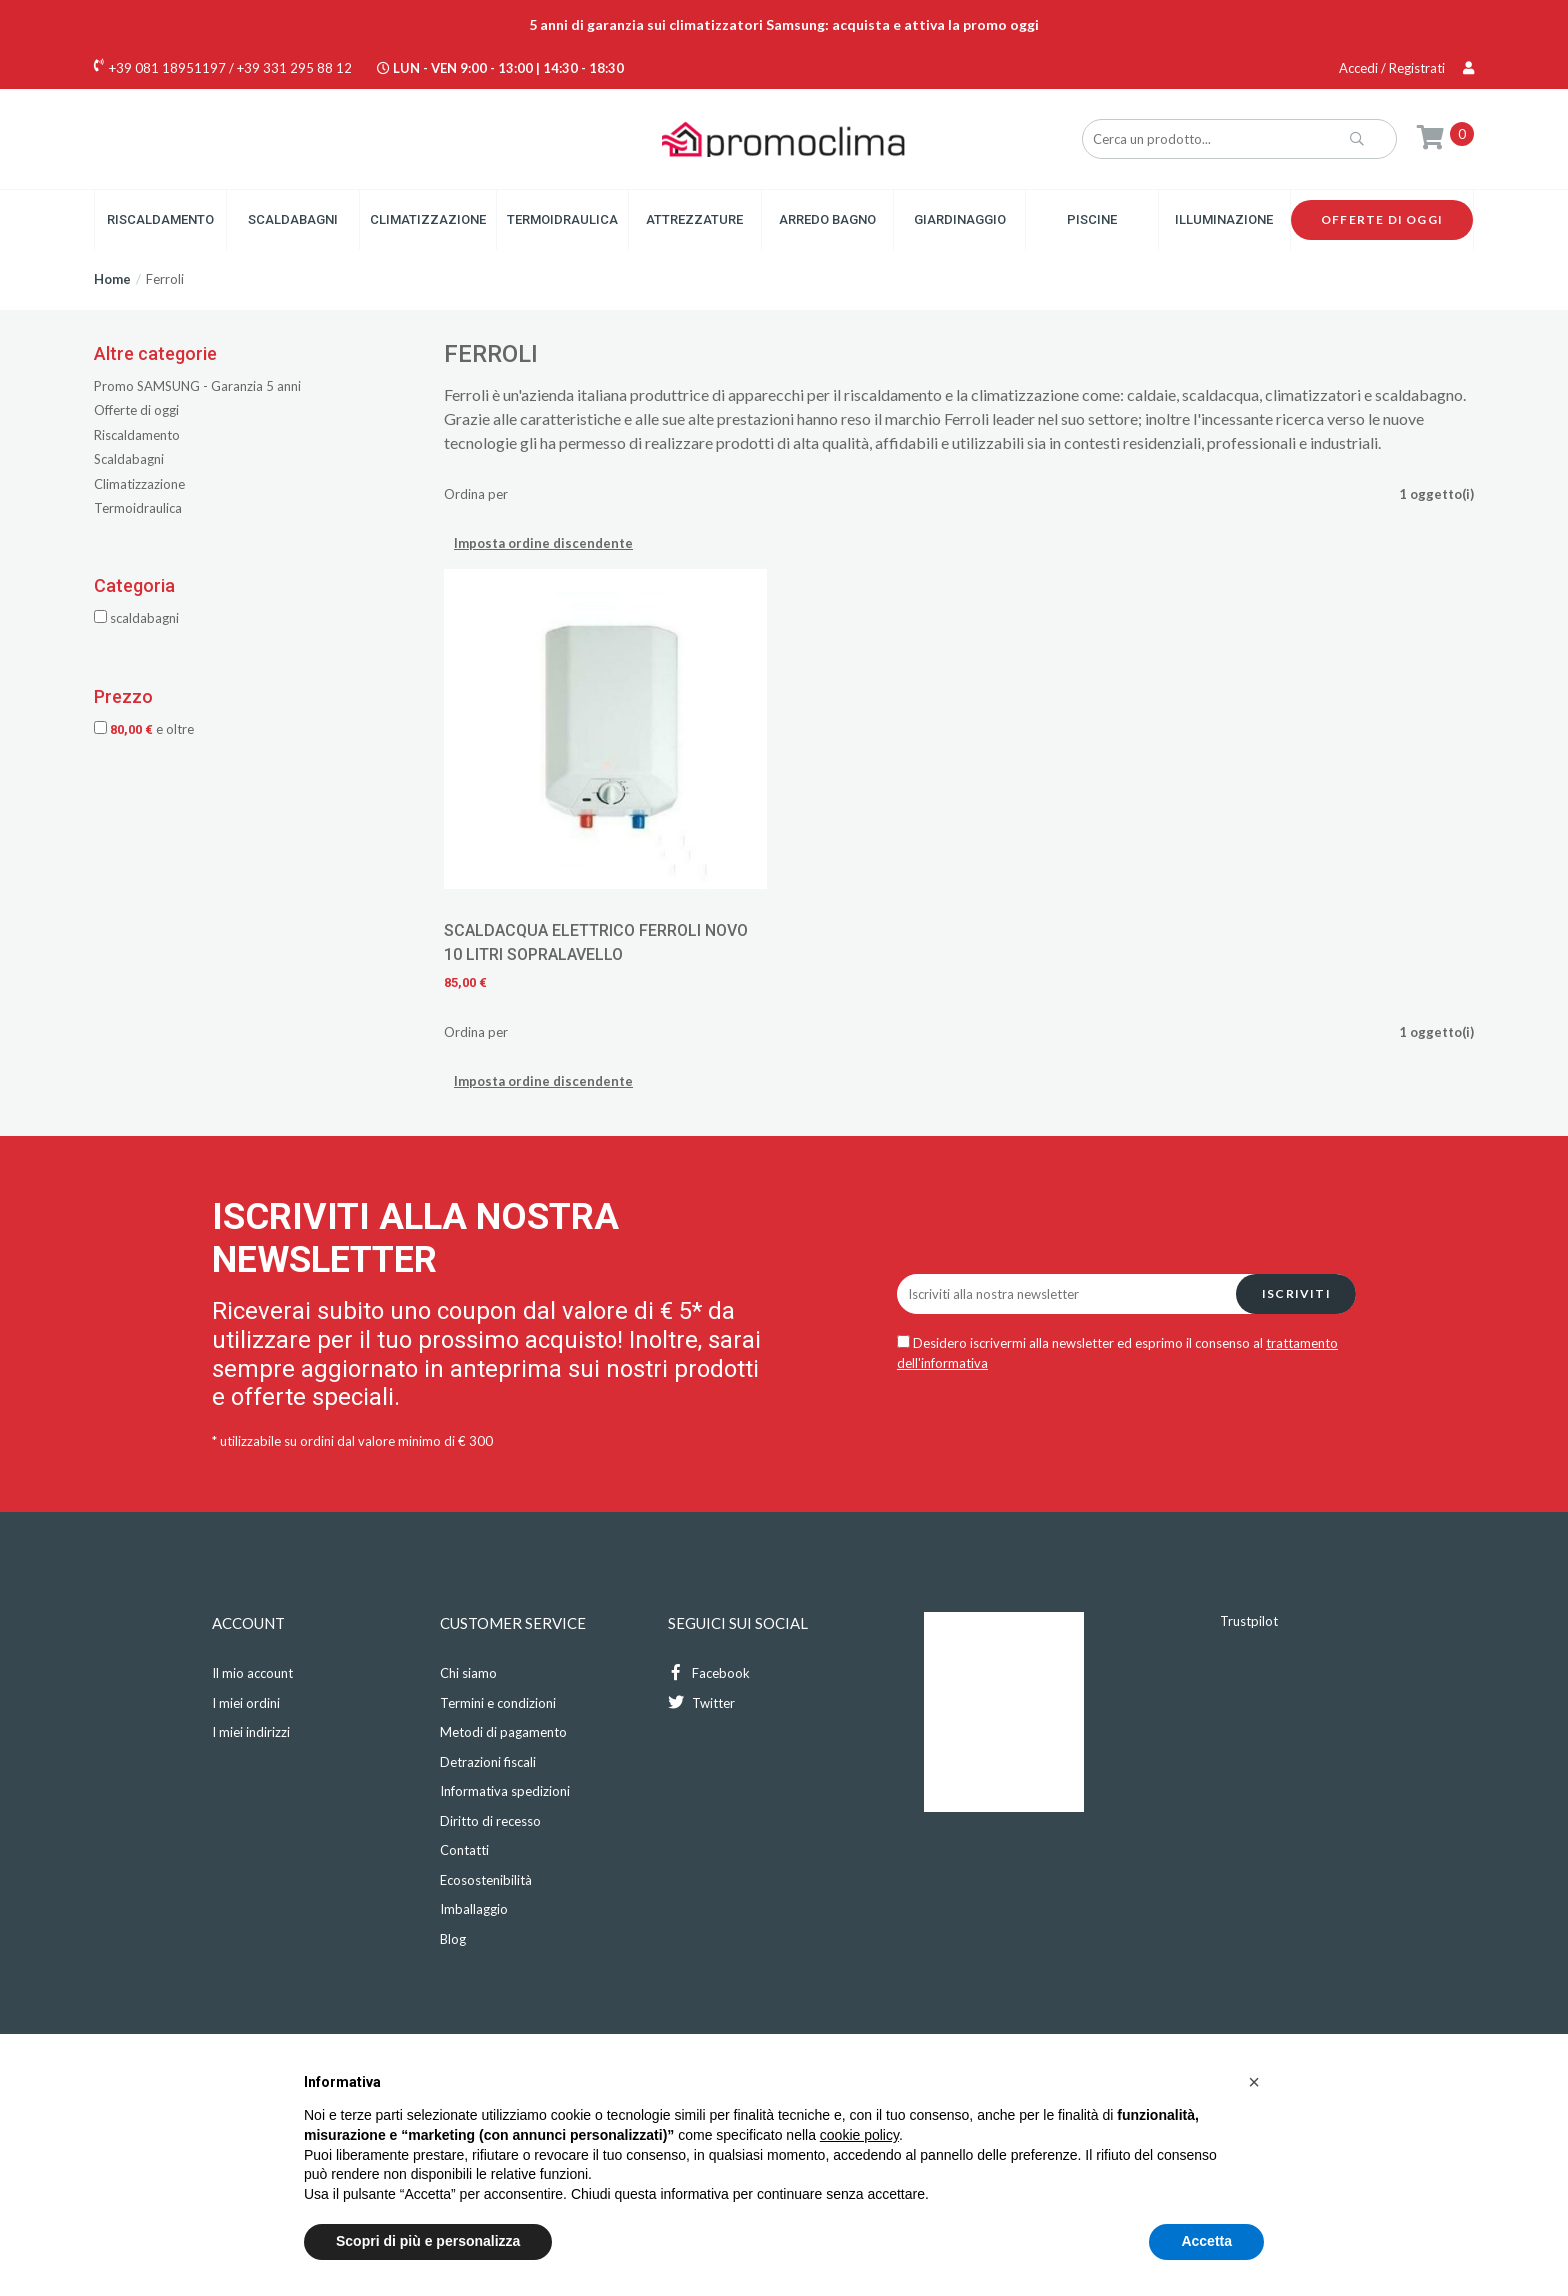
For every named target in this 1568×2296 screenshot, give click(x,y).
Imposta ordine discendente (543, 543)
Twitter (701, 1702)
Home (112, 279)
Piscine (1092, 219)
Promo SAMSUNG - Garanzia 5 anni (197, 386)
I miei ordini (246, 1703)
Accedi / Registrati (1406, 68)
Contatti (464, 1850)
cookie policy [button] (859, 2135)
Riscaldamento (160, 219)
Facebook (709, 1672)
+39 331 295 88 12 (294, 68)
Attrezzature (694, 219)
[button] (1254, 2082)
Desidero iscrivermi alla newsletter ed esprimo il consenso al (1117, 1353)
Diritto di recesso (490, 1821)
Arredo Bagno (827, 219)
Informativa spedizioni (505, 1791)
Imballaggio (474, 1909)
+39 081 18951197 (167, 68)
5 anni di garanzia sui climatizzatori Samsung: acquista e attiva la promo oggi (784, 24)
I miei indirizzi (251, 1732)
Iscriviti (1296, 1293)
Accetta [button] (1206, 2241)
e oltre (144, 729)
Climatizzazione (428, 219)
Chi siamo (468, 1673)
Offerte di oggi (1382, 219)
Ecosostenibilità (486, 1880)
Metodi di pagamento (503, 1732)
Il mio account (252, 1673)
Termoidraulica (562, 219)
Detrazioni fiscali (488, 1762)
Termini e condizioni (498, 1703)
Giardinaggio (960, 219)
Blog (453, 1939)
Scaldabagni (293, 219)
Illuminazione (1224, 219)
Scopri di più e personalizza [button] (428, 2241)
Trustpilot (1249, 1621)
